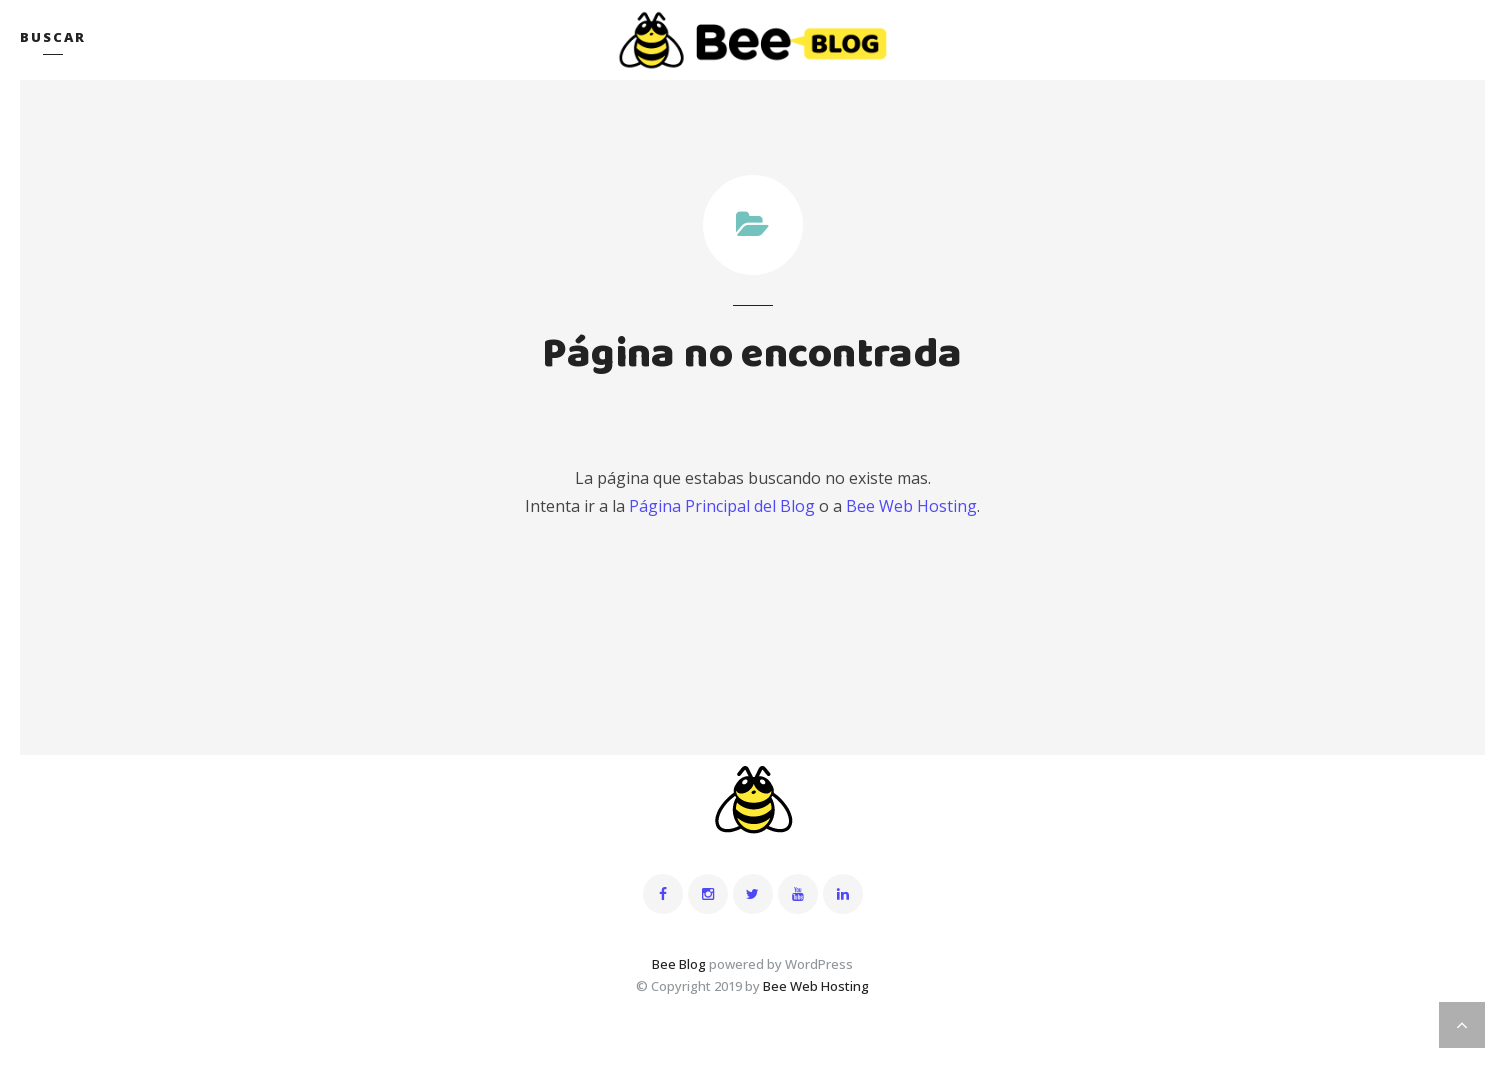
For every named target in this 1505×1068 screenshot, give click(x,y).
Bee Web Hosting (911, 506)
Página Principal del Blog (722, 506)
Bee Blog (679, 964)
